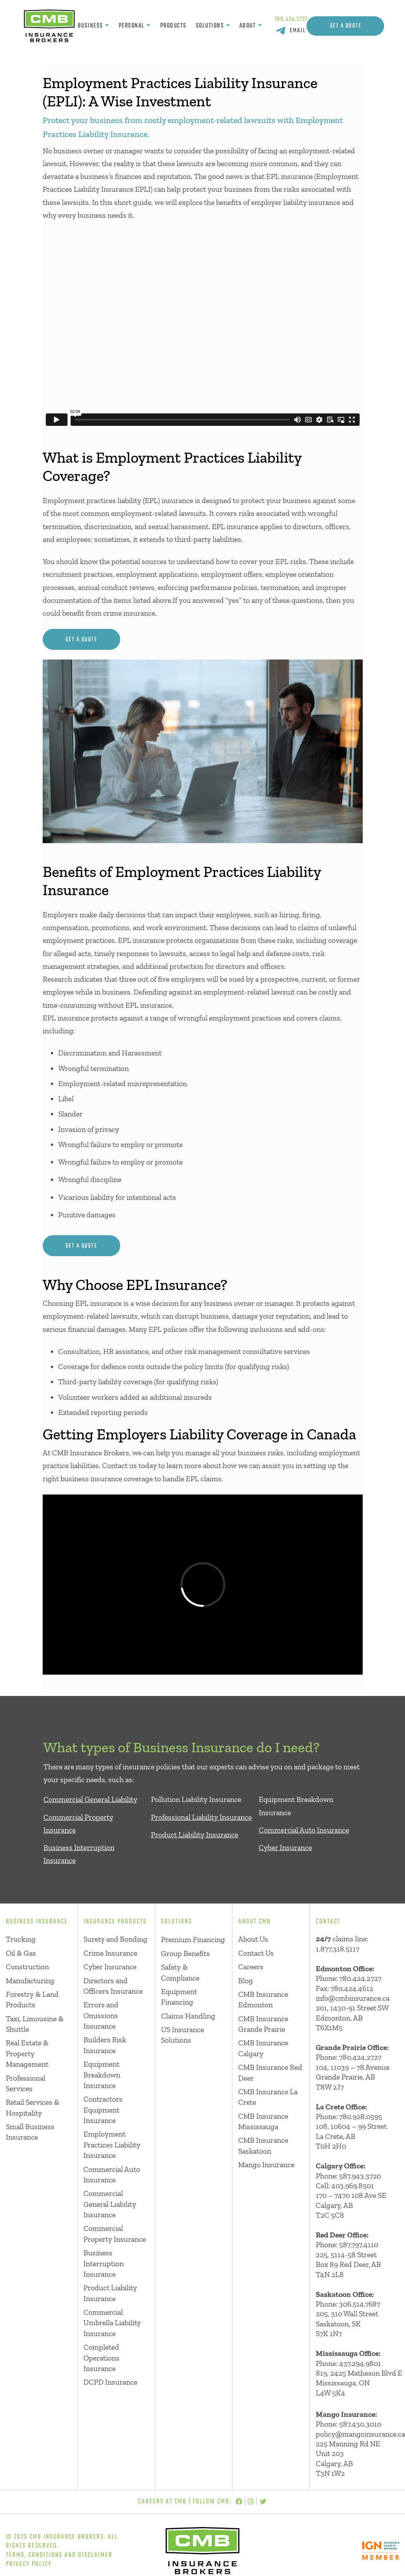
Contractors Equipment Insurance (103, 2110)
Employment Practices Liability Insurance (111, 2145)
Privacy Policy (29, 2564)
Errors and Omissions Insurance (100, 2015)
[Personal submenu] (148, 26)
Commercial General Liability (90, 1799)
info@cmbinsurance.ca (352, 1998)
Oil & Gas (21, 1953)
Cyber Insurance (285, 1847)
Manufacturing (30, 1980)
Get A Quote (346, 26)
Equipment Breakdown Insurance (101, 2075)
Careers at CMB (162, 2501)
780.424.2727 (291, 19)
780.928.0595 (360, 2116)
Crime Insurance (110, 1953)
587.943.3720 (360, 2176)
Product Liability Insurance (194, 1834)
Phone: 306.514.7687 (348, 2304)
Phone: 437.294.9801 (348, 2363)
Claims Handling (188, 2016)
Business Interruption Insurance (103, 2263)
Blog (245, 1980)
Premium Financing (193, 1939)
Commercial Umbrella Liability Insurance (112, 2323)
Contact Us (256, 1953)
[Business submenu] (107, 26)
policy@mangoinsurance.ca (360, 2434)
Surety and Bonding (115, 1939)
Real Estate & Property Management (27, 2053)
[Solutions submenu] (228, 26)
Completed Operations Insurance (101, 2358)
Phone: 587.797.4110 (347, 2244)
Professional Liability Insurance (201, 1817)
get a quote (81, 640)
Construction (27, 1966)
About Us (253, 1939)
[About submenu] (260, 26)
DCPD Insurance (110, 2382)
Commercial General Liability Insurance (109, 2204)
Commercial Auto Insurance (304, 1830)
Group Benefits (185, 1953)
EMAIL (297, 30)
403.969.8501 (352, 2185)
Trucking (21, 1939)
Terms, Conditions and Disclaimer (59, 2555)
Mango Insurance (266, 2164)
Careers (250, 1966)
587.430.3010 (360, 2424)
